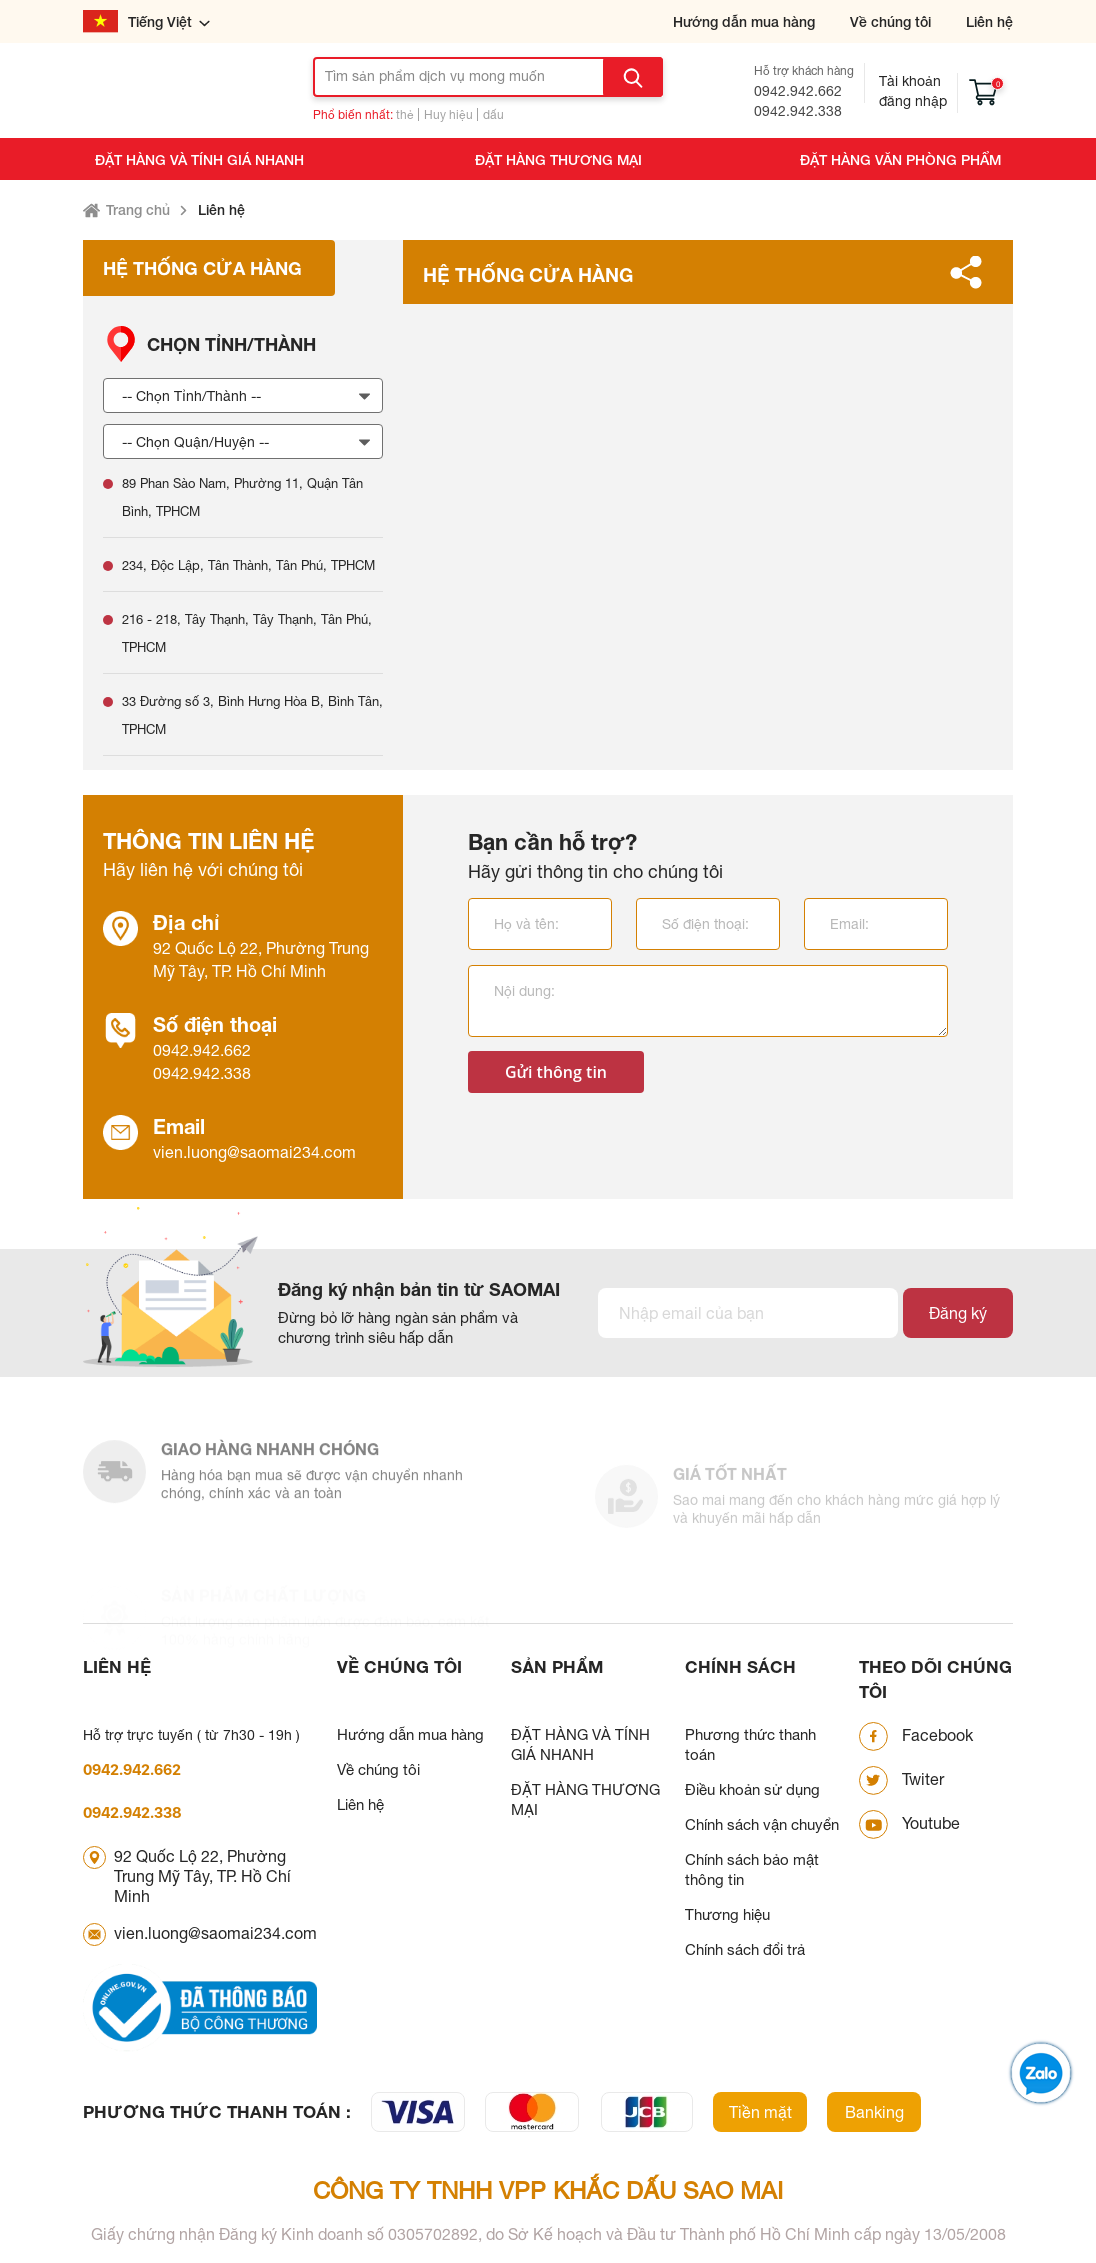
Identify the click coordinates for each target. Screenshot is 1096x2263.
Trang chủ (138, 209)
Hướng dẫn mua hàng (744, 21)
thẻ (405, 115)
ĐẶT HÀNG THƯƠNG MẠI (558, 159)
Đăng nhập (913, 101)
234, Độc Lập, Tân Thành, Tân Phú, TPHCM (248, 565)
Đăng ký (958, 1313)
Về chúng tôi (890, 21)
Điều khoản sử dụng (752, 1789)
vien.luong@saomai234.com (254, 1152)
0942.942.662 (798, 91)
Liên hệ (989, 21)
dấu (493, 115)
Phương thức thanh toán (750, 1744)
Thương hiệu (727, 1914)
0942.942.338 (798, 111)
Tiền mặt (760, 2112)
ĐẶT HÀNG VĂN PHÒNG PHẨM (900, 159)
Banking (874, 2112)
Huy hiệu (448, 115)
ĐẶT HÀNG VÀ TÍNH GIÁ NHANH (199, 159)
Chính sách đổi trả (745, 1949)
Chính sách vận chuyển (762, 1824)
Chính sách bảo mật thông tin (752, 1869)
